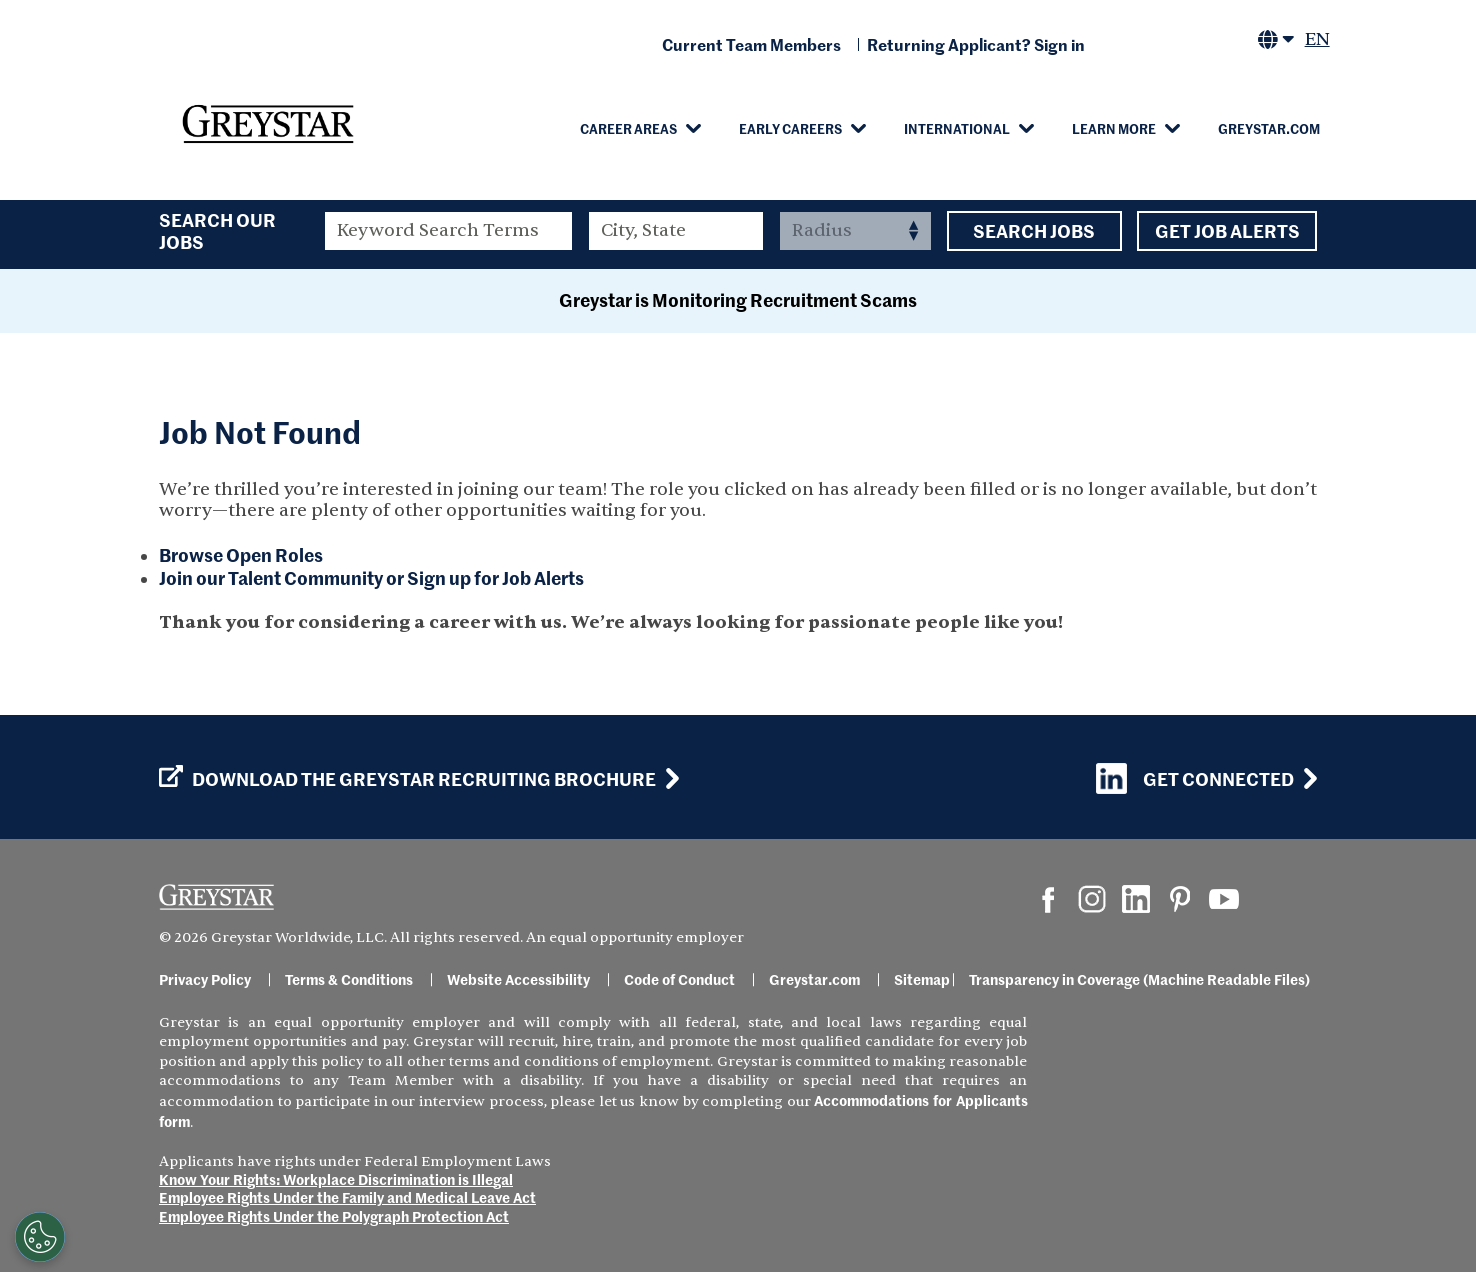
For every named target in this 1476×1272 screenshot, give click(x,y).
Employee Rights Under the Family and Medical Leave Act (347, 1197)
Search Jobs (1034, 231)
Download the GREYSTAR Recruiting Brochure (407, 779)
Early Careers (790, 128)
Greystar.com (1269, 128)
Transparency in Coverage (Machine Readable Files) (1139, 979)
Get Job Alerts (1227, 231)
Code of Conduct (679, 979)
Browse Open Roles (241, 554)
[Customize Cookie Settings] (39, 1237)
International (957, 128)
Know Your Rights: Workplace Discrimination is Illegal (336, 1179)
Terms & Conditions (349, 979)
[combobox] (676, 231)
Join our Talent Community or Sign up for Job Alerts (371, 577)
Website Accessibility (518, 979)
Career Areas (628, 128)
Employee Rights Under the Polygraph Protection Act (334, 1216)
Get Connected (1195, 778)
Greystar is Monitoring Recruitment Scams (738, 299)
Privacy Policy (205, 979)
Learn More (1114, 128)
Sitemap (922, 979)
